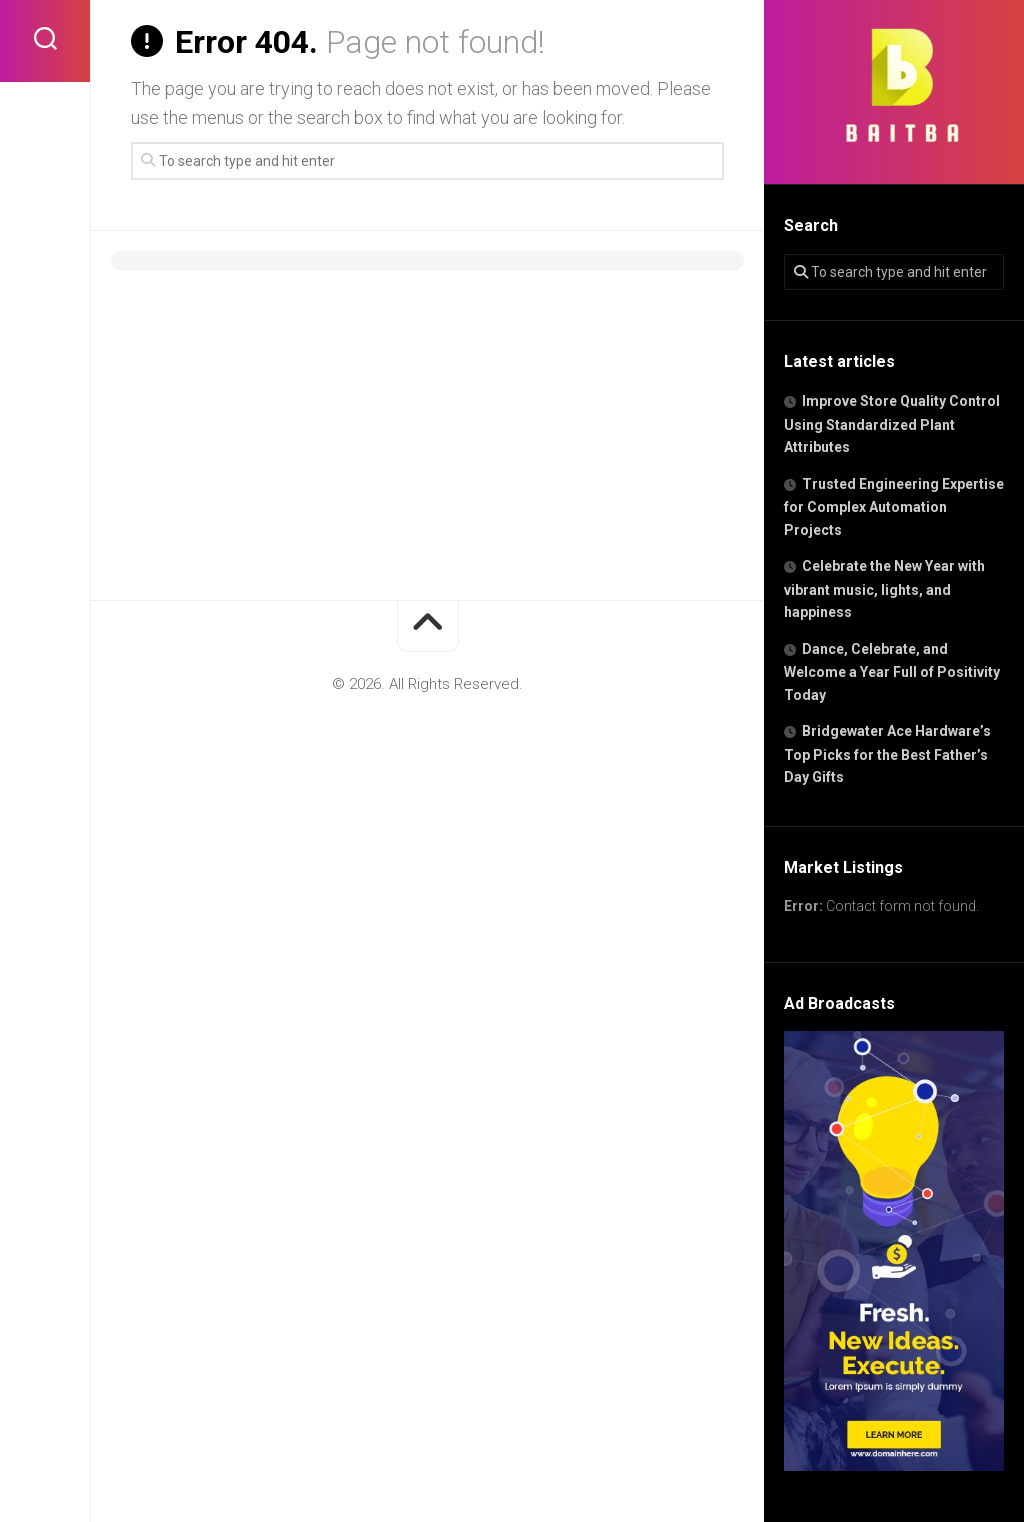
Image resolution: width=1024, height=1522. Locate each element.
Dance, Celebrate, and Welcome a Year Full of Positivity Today (892, 672)
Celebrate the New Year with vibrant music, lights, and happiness (884, 589)
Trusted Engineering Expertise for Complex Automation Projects (894, 507)
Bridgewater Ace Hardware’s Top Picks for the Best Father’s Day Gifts (887, 754)
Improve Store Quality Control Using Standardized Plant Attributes (892, 424)
